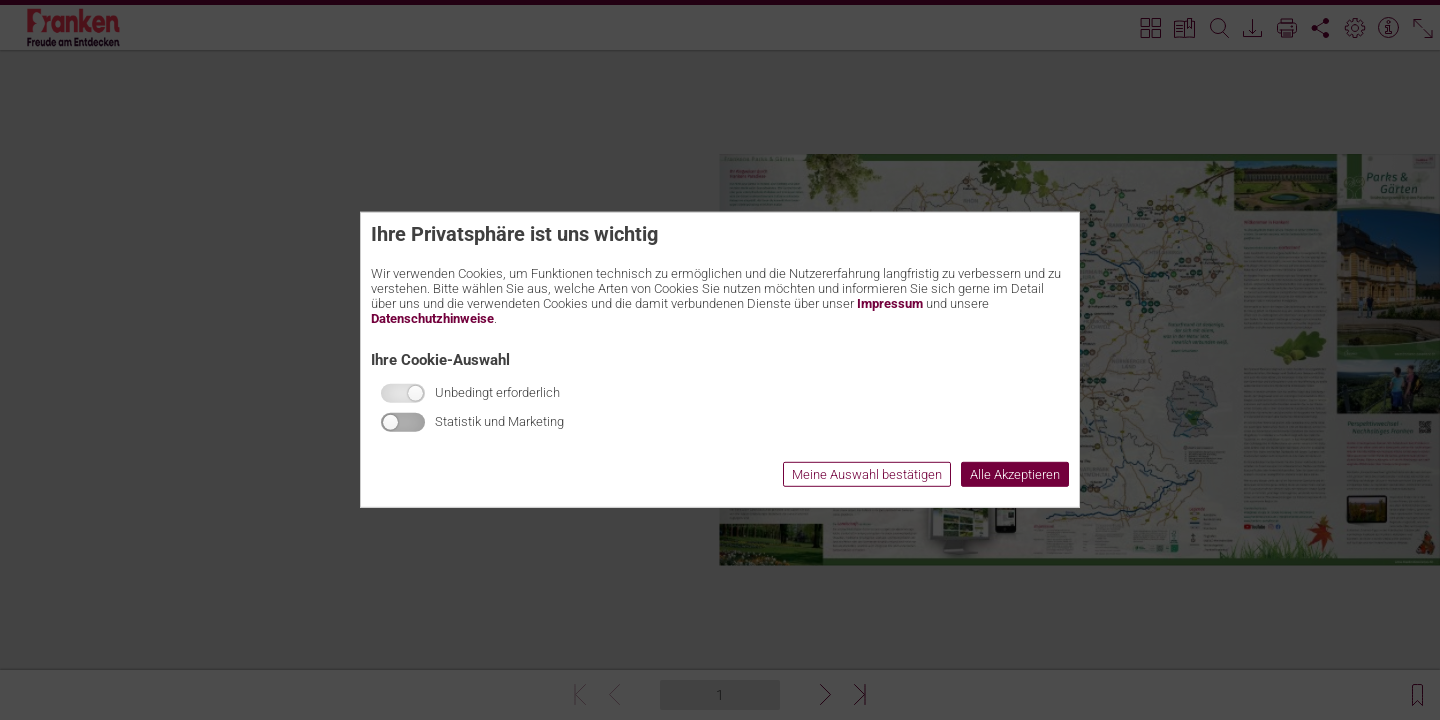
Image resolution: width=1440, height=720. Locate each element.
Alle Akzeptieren (1015, 474)
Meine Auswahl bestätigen (867, 474)
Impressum (890, 303)
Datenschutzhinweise (432, 318)
